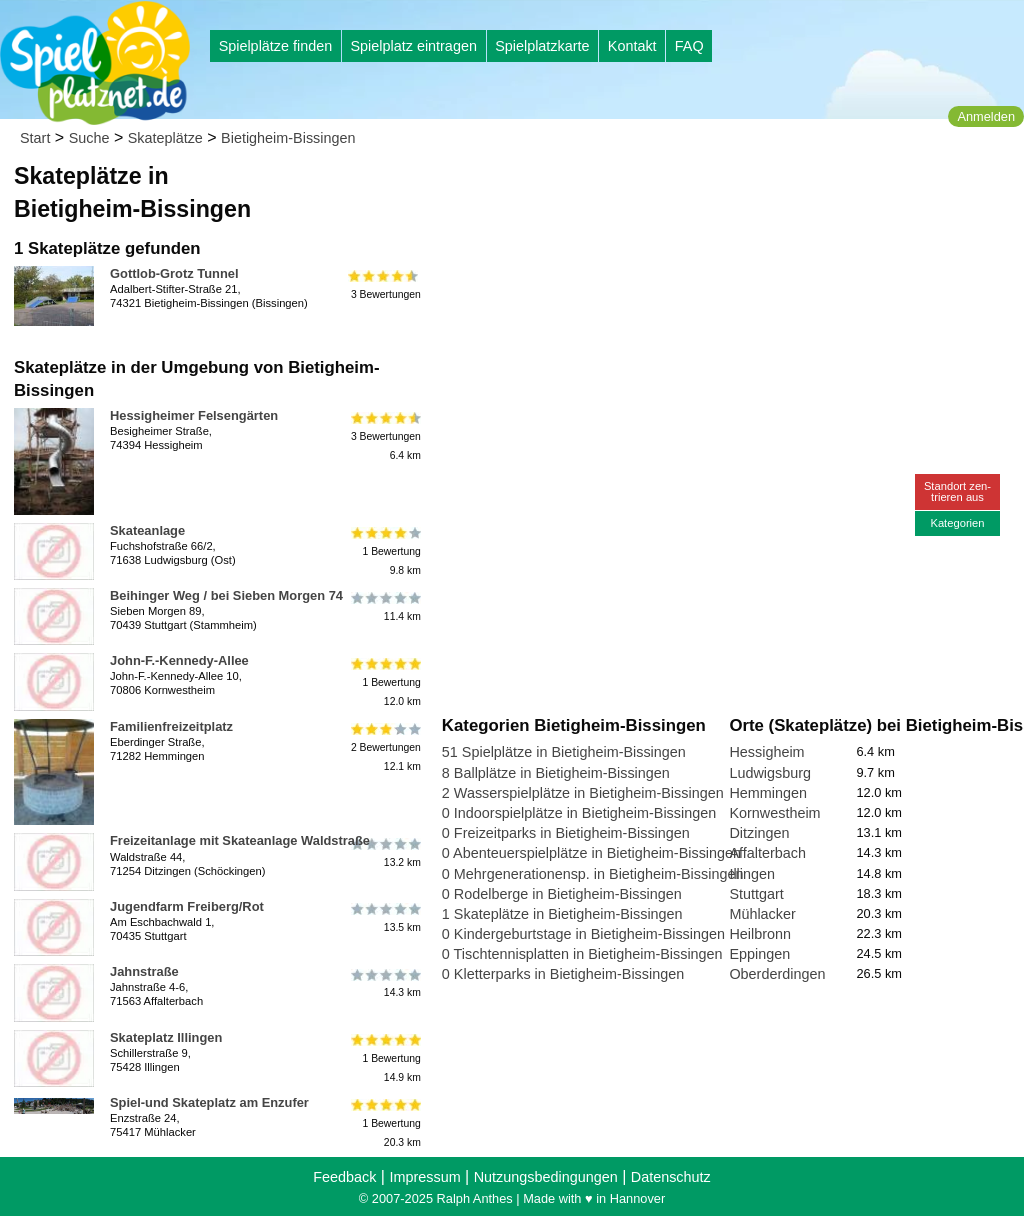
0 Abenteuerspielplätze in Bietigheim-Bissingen (591, 853)
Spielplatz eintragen (413, 46)
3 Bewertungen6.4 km (384, 436)
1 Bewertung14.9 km (384, 1058)
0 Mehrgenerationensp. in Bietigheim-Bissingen (593, 874)
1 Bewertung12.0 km (384, 681)
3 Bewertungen (384, 285)
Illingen (752, 874)
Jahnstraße (144, 971)
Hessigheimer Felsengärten (194, 415)
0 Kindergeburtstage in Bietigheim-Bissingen (583, 934)
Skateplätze (165, 138)
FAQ (689, 46)
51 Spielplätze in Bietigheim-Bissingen (564, 752)
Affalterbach (767, 853)
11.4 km (384, 607)
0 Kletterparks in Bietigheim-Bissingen (563, 974)
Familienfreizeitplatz (171, 726)
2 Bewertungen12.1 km (384, 747)
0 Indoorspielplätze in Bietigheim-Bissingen (579, 813)
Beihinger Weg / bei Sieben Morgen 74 (226, 595)
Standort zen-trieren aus (957, 491)
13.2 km (384, 852)
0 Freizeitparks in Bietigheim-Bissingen (566, 833)
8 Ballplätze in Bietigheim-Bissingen (556, 773)
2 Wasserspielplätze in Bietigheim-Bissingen (583, 793)
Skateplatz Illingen (166, 1037)
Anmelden (986, 116)
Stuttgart (756, 894)
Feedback (344, 1177)
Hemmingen (768, 793)
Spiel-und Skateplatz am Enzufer (209, 1102)
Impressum (424, 1177)
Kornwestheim (774, 813)
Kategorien (957, 523)
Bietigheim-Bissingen (288, 138)
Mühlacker (762, 914)
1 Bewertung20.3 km (384, 1123)
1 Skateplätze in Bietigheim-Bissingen (562, 914)
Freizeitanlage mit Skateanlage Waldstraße (240, 840)
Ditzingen (759, 833)
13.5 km (384, 918)
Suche (89, 138)
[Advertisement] (669, 190)
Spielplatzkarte (542, 46)
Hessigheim (766, 752)
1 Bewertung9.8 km (384, 551)
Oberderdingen (777, 974)
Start (35, 138)
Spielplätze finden (276, 46)
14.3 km (384, 983)
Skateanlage (147, 530)
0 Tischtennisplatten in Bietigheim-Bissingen (582, 954)
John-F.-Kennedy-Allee (179, 660)
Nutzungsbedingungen (546, 1177)
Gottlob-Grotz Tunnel (174, 273)
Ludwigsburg (770, 773)
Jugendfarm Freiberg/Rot (187, 906)
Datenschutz (671, 1177)
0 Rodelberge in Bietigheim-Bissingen (562, 894)
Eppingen (759, 954)
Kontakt (632, 46)
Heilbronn (760, 934)
